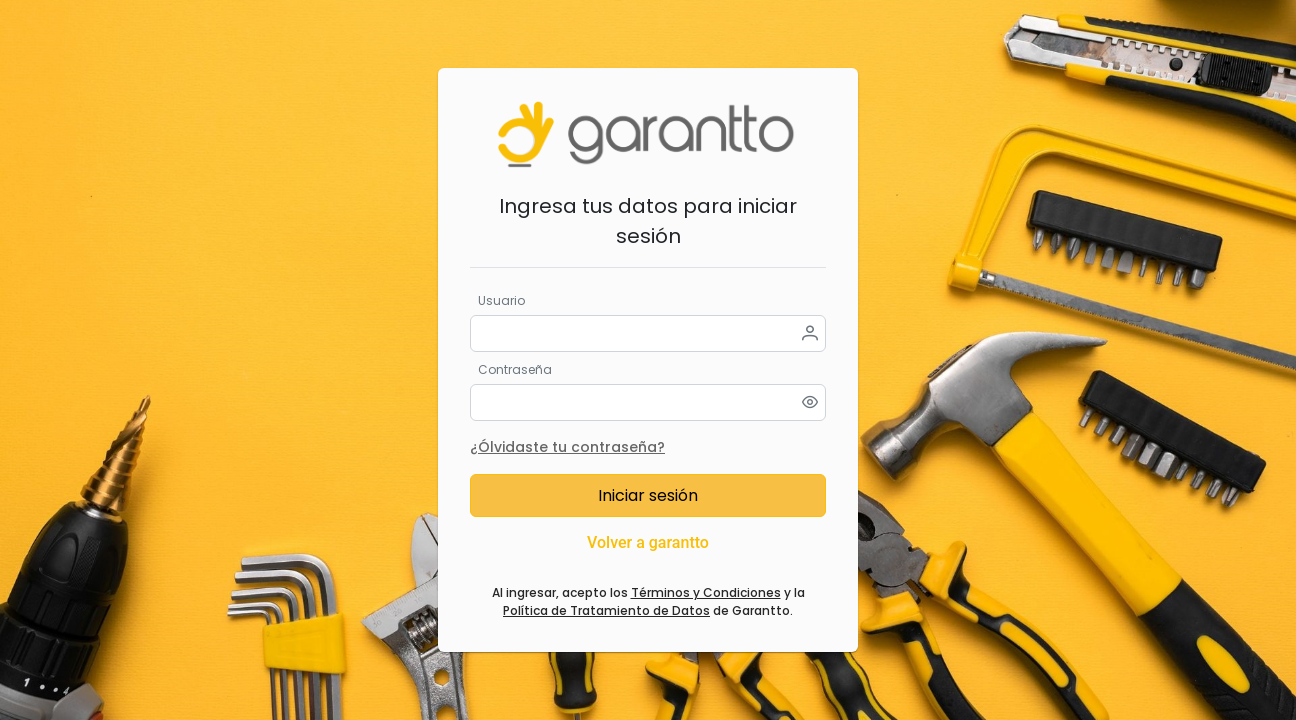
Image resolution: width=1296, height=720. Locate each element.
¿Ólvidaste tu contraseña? (567, 447)
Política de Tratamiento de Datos (606, 610)
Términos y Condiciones (706, 592)
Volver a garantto (648, 542)
